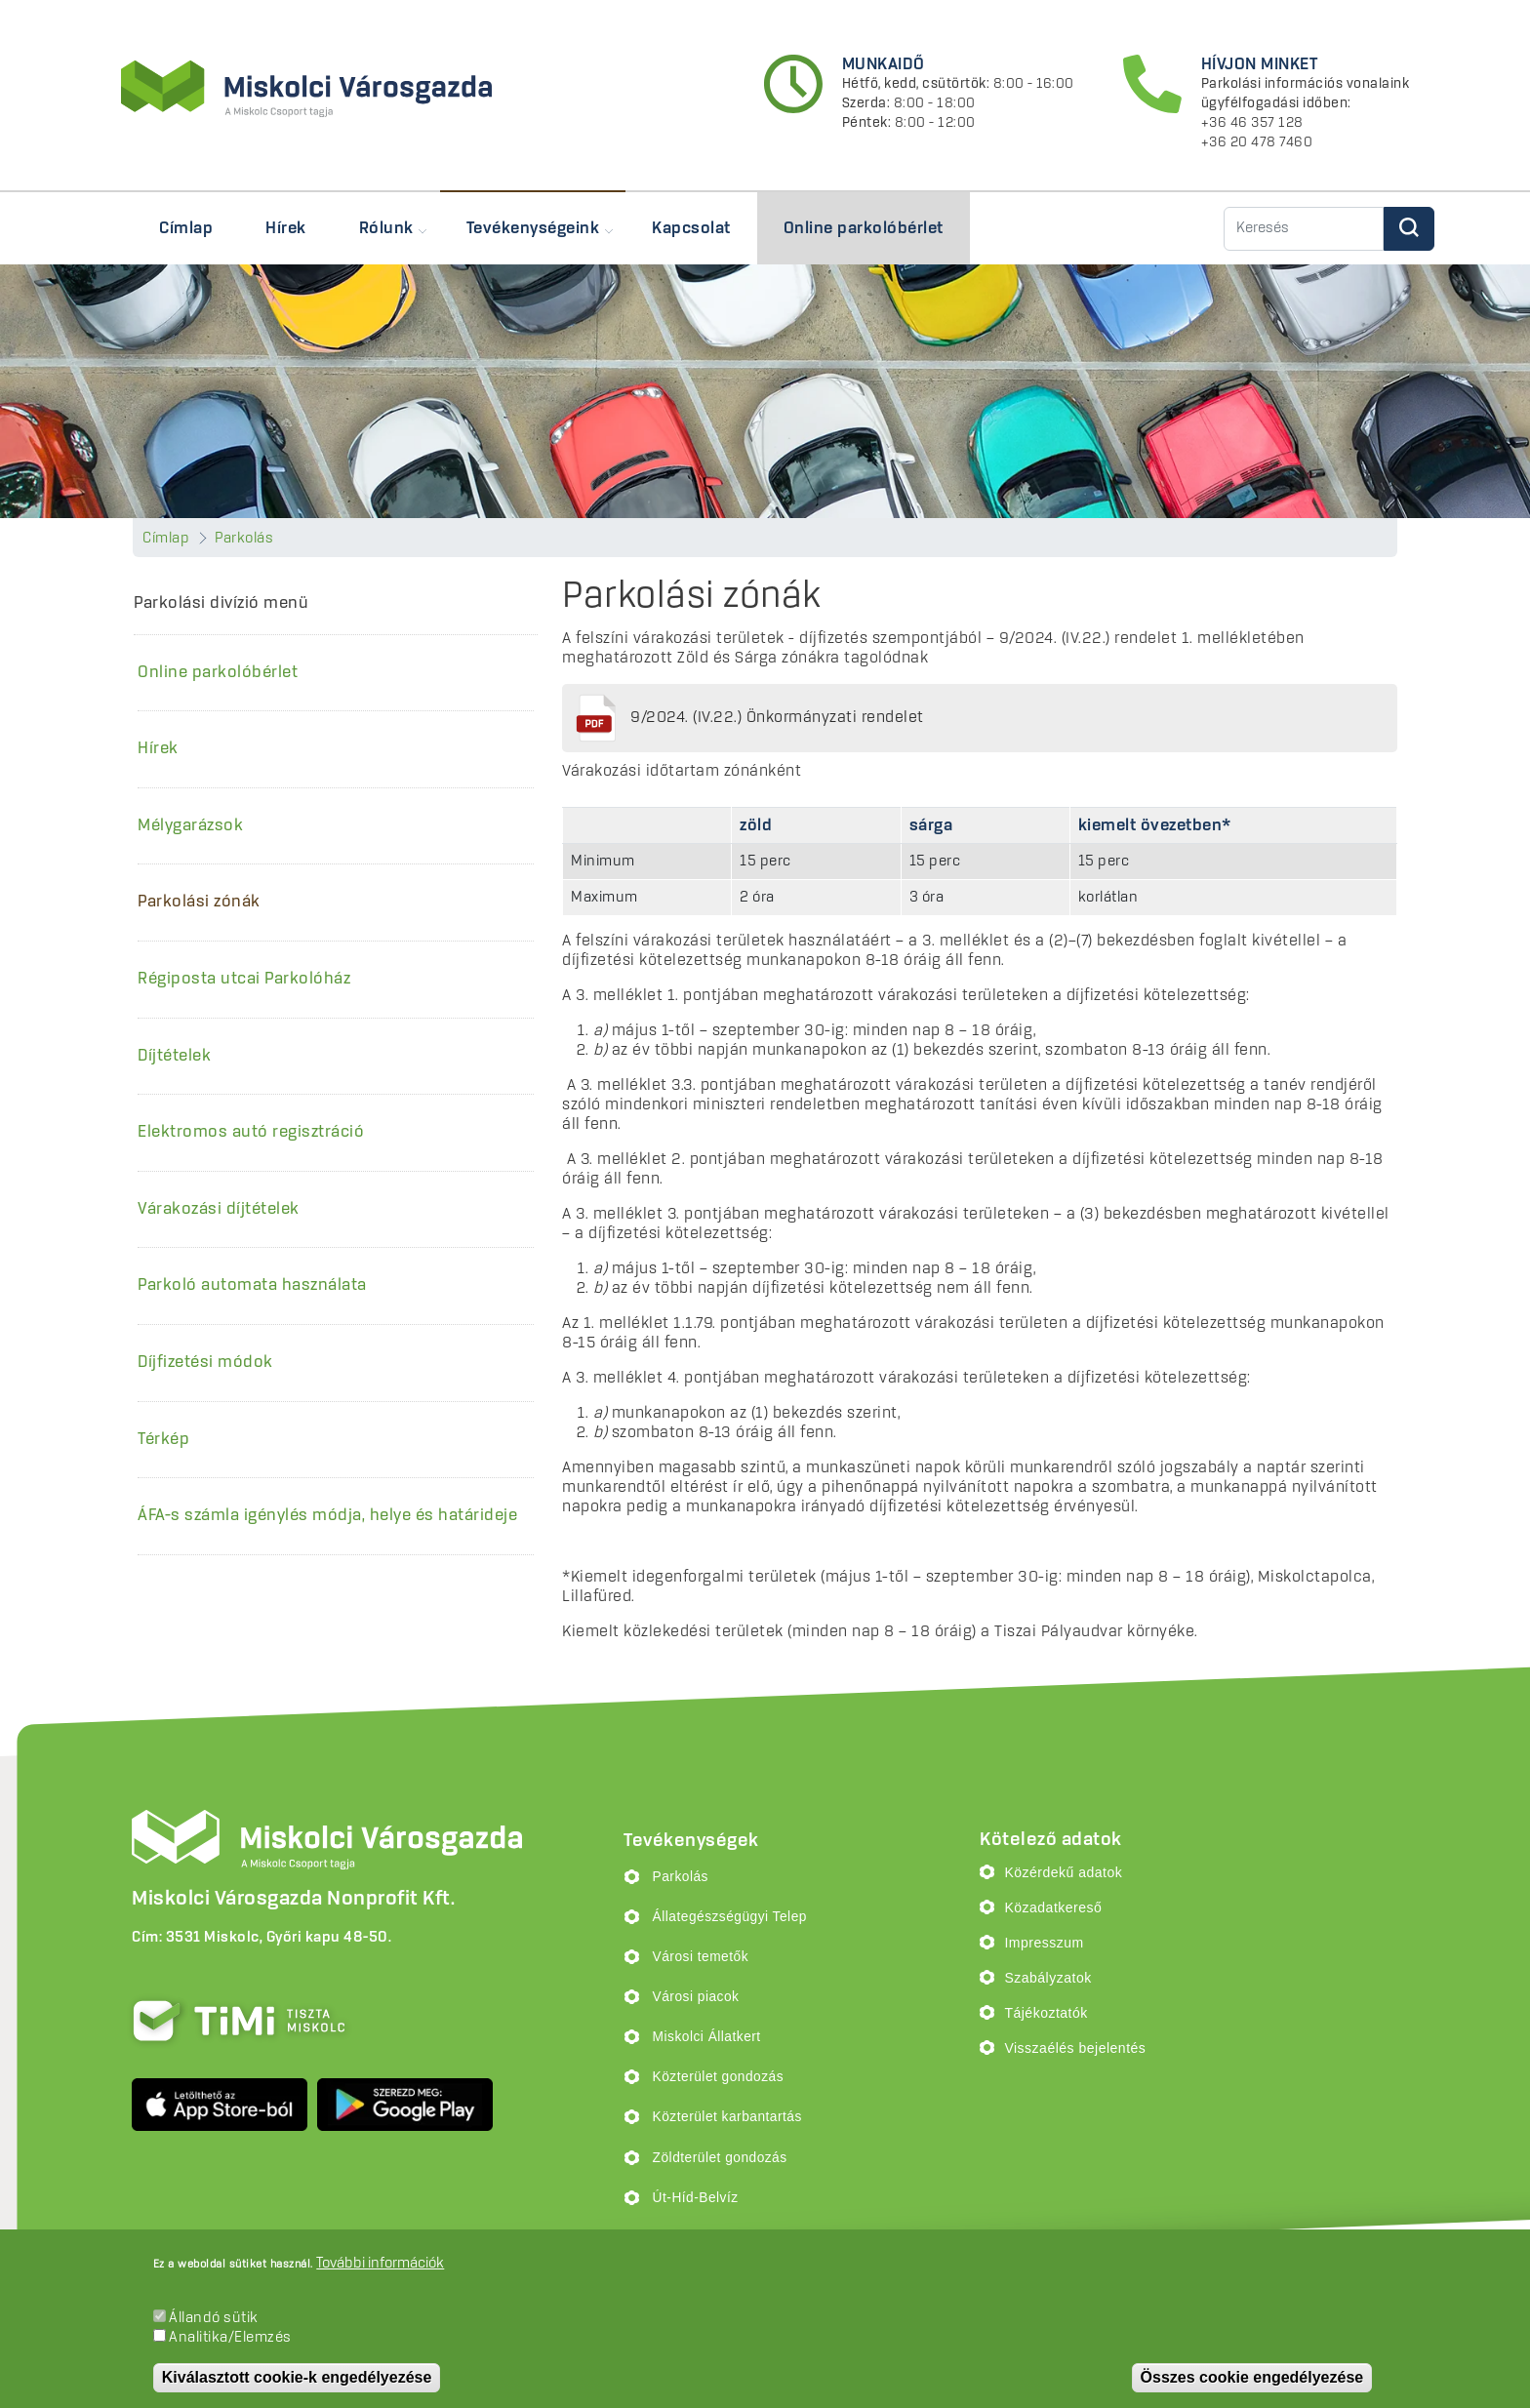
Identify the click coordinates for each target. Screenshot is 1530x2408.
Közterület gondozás (718, 2076)
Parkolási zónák (199, 901)
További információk (380, 2263)
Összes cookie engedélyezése (1252, 2377)
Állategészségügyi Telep (730, 1916)
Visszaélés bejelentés (1075, 2048)
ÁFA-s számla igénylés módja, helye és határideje (327, 1515)
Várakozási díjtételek (219, 1209)
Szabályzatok (1047, 1978)
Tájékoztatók (1045, 2013)
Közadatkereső (1053, 1907)
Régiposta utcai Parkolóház (244, 978)
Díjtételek (174, 1055)
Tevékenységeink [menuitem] (526, 237)
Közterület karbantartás (727, 2116)
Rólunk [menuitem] (380, 237)
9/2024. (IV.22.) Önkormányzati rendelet (777, 717)
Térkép (163, 1439)
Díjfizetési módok (205, 1362)
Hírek (158, 748)
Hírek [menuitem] (285, 228)
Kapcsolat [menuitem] (691, 228)
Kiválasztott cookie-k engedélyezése (297, 2377)
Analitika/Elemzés (230, 2338)
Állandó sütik (214, 2318)
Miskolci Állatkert (707, 2036)
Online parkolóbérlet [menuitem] (864, 228)
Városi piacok (696, 1996)
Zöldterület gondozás (720, 2157)
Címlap (165, 538)
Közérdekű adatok (1063, 1872)
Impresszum (1043, 1942)
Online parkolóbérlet (218, 672)
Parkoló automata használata (252, 1285)
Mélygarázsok (190, 825)
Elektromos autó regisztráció (251, 1132)
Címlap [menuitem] (186, 228)
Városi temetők (700, 1956)
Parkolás (244, 538)
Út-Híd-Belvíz (696, 2197)
